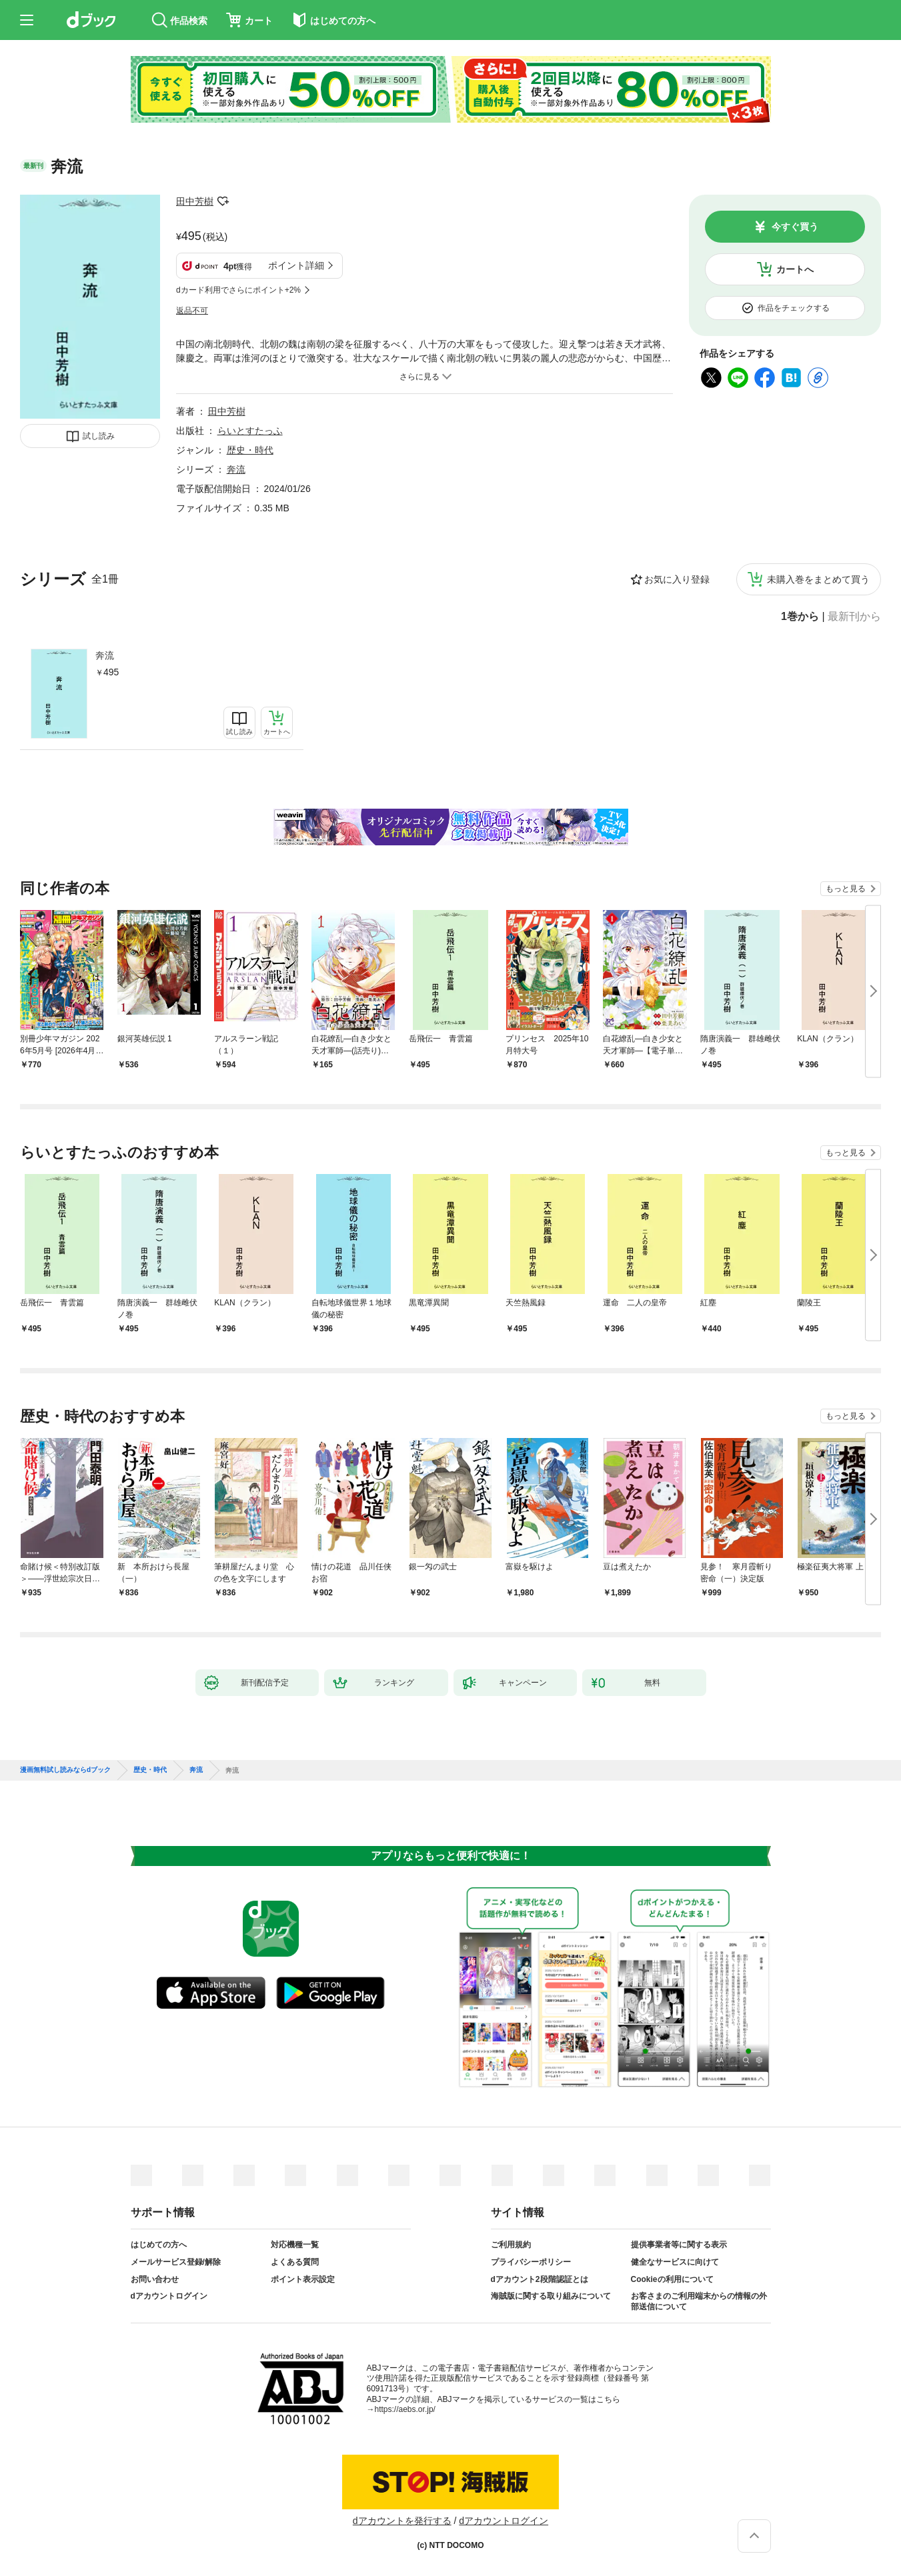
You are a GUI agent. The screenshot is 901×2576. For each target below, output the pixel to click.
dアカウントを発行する (402, 2520)
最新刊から (854, 616)
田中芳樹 (194, 201)
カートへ (795, 269)
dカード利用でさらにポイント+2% (238, 290)
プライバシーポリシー (531, 2262)
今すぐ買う (795, 226)
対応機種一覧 (295, 2244)
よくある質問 (295, 2262)
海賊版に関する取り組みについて (551, 2296)
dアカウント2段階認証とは (539, 2279)
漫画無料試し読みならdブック (65, 1770)
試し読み (99, 436)
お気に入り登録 (677, 579)
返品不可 (192, 310)
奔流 (104, 655)
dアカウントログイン (169, 2296)
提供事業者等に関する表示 (679, 2244)
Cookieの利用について (672, 2279)
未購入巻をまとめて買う (818, 579)
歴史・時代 (250, 450)
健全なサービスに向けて (675, 2262)
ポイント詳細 (296, 265)
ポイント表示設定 (303, 2279)
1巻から (800, 616)
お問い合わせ (155, 2279)
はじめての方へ (159, 2244)
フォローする (222, 201)
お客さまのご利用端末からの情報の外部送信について (699, 2301)
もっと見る (846, 888)
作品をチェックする (794, 308)
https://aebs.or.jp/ (405, 2409)
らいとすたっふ (250, 430)
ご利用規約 (511, 2244)
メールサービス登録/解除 (176, 2262)
